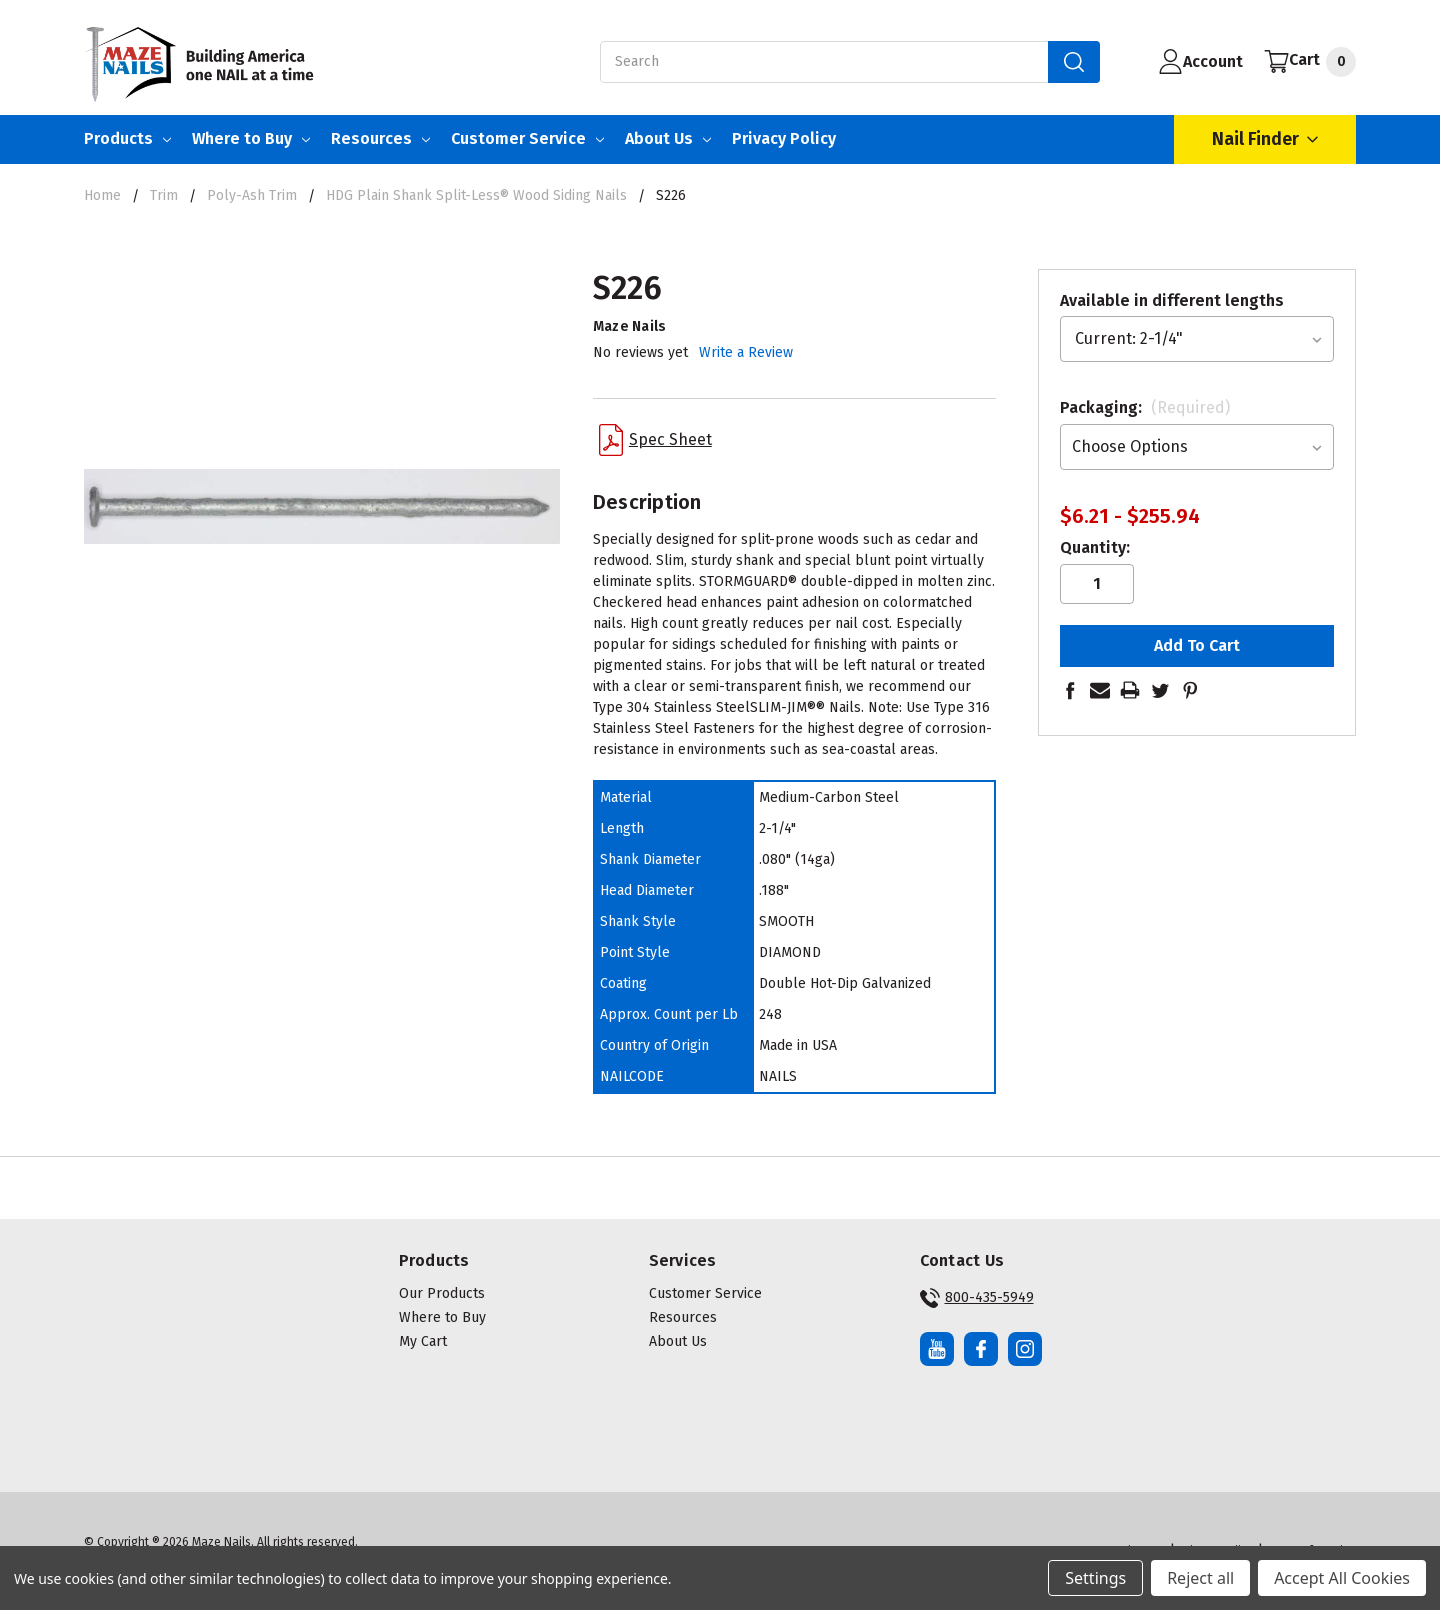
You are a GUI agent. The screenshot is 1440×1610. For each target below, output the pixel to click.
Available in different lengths (1172, 300)
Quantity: (1095, 547)
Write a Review (746, 352)
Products (127, 138)
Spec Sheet (655, 440)
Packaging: (1145, 407)
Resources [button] (683, 1317)
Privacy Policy (784, 138)
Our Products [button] (442, 1293)
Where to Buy (251, 138)
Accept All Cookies (1342, 1578)
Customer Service (527, 138)
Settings (1095, 1578)
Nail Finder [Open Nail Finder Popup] (1265, 139)
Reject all (1200, 1578)
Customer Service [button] (705, 1293)
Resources (380, 138)
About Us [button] (678, 1341)
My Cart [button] (423, 1341)
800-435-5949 (977, 1298)
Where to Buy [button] (442, 1317)
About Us (668, 138)
